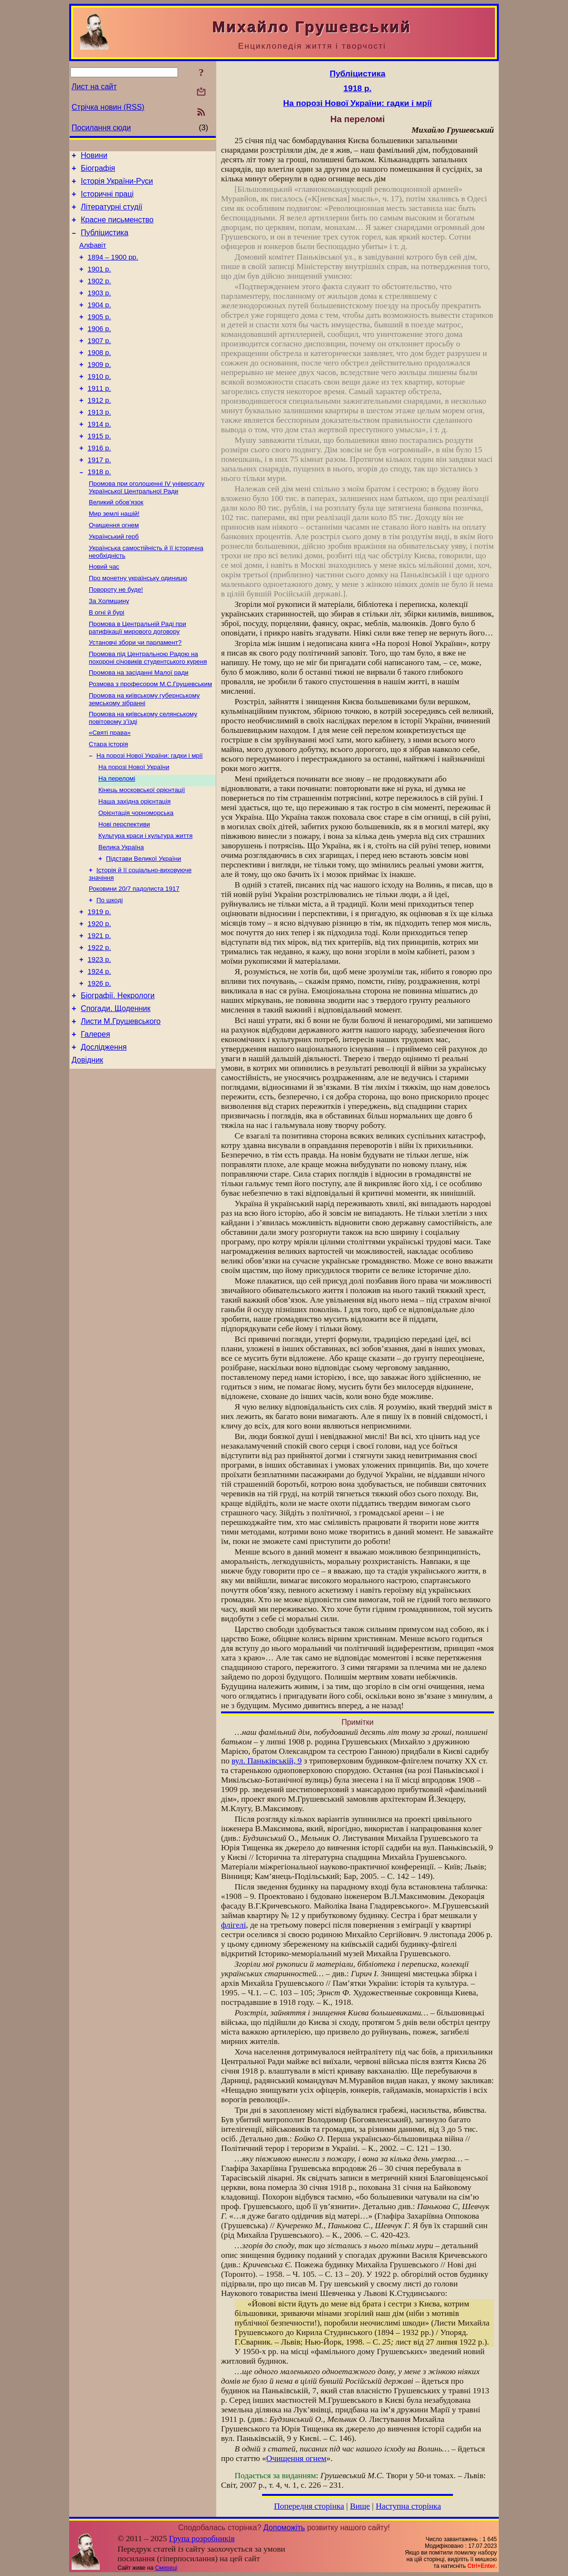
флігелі (233, 1924)
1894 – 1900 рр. (113, 270)
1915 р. (99, 470)
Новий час (104, 611)
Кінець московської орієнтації (141, 851)
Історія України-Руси (117, 185)
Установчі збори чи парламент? (135, 693)
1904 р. (99, 323)
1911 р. (99, 417)
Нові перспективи (124, 888)
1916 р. (99, 484)
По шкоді (109, 970)
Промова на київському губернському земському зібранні (144, 754)
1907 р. (99, 363)
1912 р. (99, 430)
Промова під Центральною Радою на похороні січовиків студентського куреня (148, 709)
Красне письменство (117, 228)
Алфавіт (92, 257)
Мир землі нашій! (114, 555)
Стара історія (108, 801)
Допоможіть (284, 2528)
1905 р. (99, 337)
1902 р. (99, 297)
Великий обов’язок (116, 542)
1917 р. (99, 497)
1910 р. (99, 403)
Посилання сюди (101, 128)
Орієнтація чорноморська (135, 876)
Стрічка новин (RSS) (108, 107)
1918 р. (99, 510)
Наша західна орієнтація (134, 863)
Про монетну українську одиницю (138, 624)
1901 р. (99, 283)
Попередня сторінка (309, 2506)
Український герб (114, 580)
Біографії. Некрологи (118, 1077)
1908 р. (99, 377)
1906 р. (99, 350)
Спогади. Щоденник (115, 1091)
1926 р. (99, 1063)
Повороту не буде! (116, 636)
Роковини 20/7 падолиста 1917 (134, 957)
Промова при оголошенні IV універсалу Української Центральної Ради (146, 527)
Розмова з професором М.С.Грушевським (150, 737)
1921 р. (99, 1010)
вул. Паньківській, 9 (266, 1760)
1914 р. (99, 457)
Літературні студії (111, 214)
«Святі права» (110, 789)
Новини (94, 157)
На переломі (116, 839)
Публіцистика (104, 243)
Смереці (166, 2568)
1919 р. (99, 983)
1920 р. (99, 997)
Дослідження (103, 1134)
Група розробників (202, 2538)
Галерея (95, 1120)
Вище (360, 2506)
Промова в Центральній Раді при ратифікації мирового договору (137, 677)
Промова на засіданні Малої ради (139, 725)
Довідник (87, 1149)
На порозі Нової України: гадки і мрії (149, 814)
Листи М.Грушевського (120, 1106)
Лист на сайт (94, 87)
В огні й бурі (106, 661)
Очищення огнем (114, 567)
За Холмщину (109, 649)
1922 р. (99, 1023)
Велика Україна (121, 913)
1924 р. (99, 1050)
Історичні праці (107, 200)
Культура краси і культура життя (145, 901)
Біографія (98, 171)
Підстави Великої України (143, 925)
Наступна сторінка (408, 2506)
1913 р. (99, 444)
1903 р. (99, 310)
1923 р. (99, 1037)
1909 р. (99, 390)
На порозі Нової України (133, 826)
